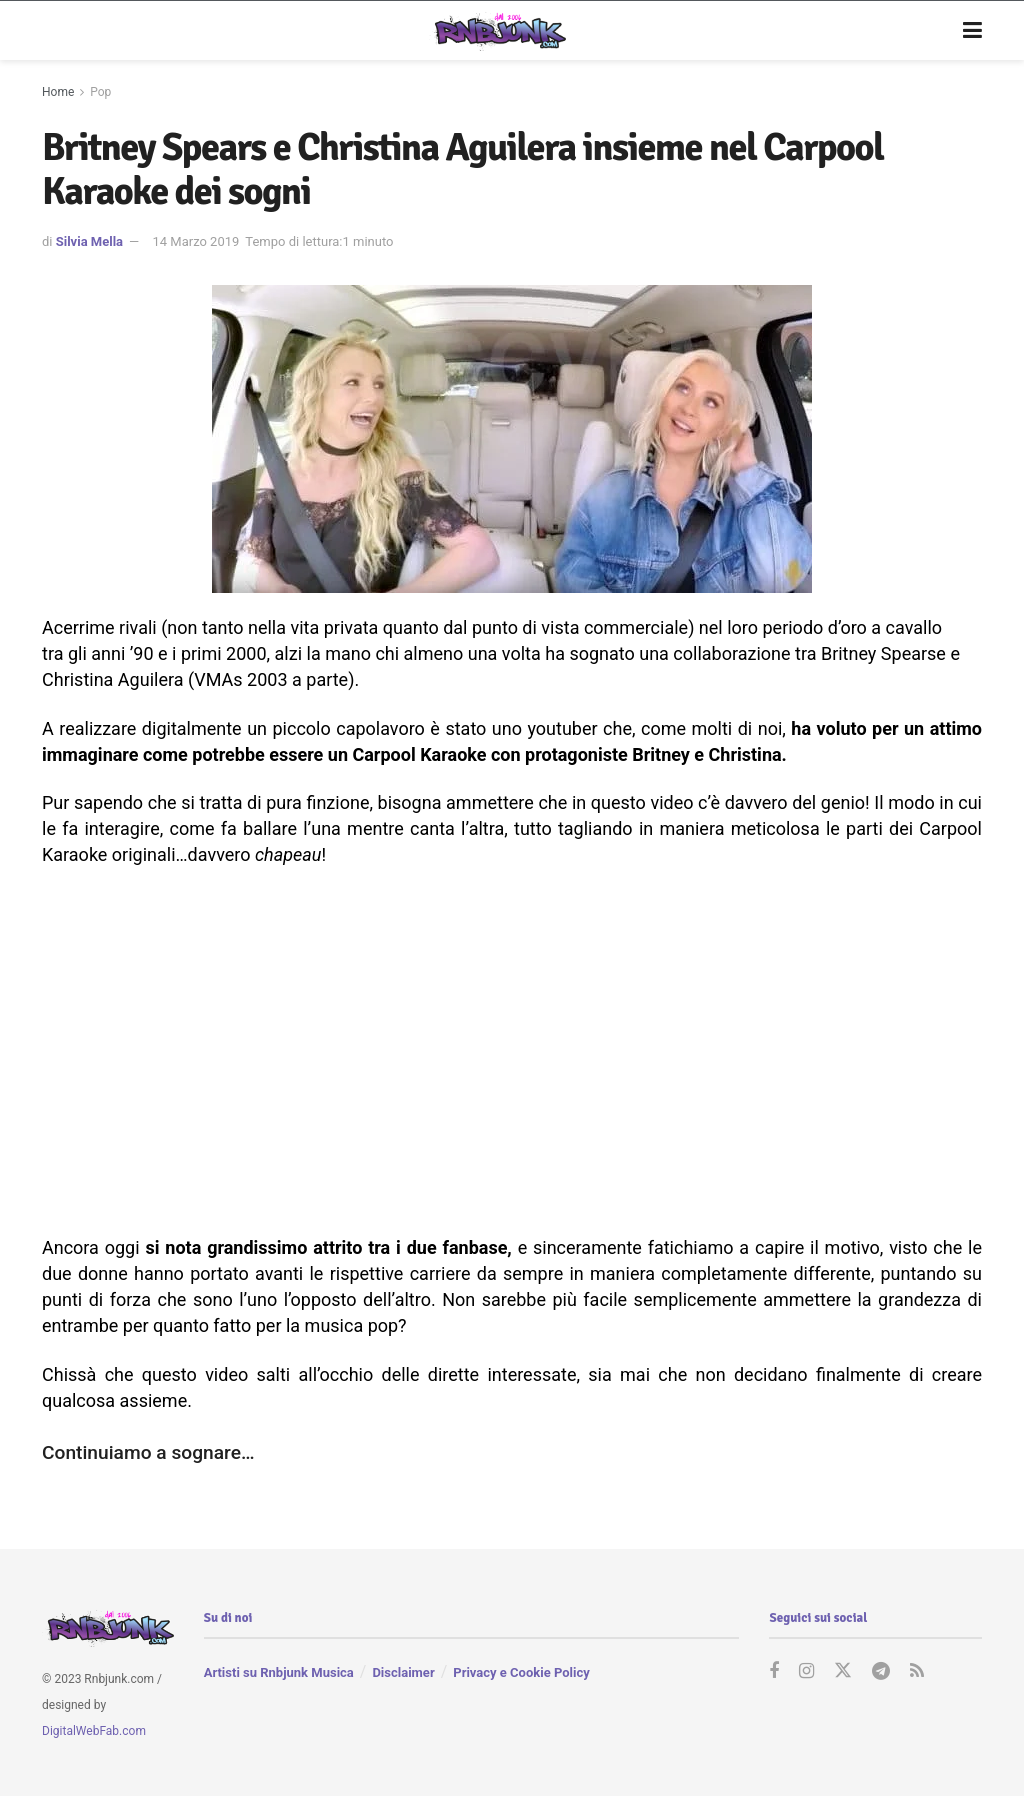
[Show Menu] (972, 31)
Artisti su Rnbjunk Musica (279, 1672)
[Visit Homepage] (497, 31)
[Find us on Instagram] (806, 1672)
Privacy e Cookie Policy (521, 1672)
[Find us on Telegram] (881, 1672)
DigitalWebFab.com (94, 1730)
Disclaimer (403, 1672)
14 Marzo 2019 (195, 241)
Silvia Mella (89, 241)
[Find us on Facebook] (774, 1672)
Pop (100, 92)
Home (58, 92)
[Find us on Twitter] (843, 1672)
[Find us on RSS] (917, 1672)
